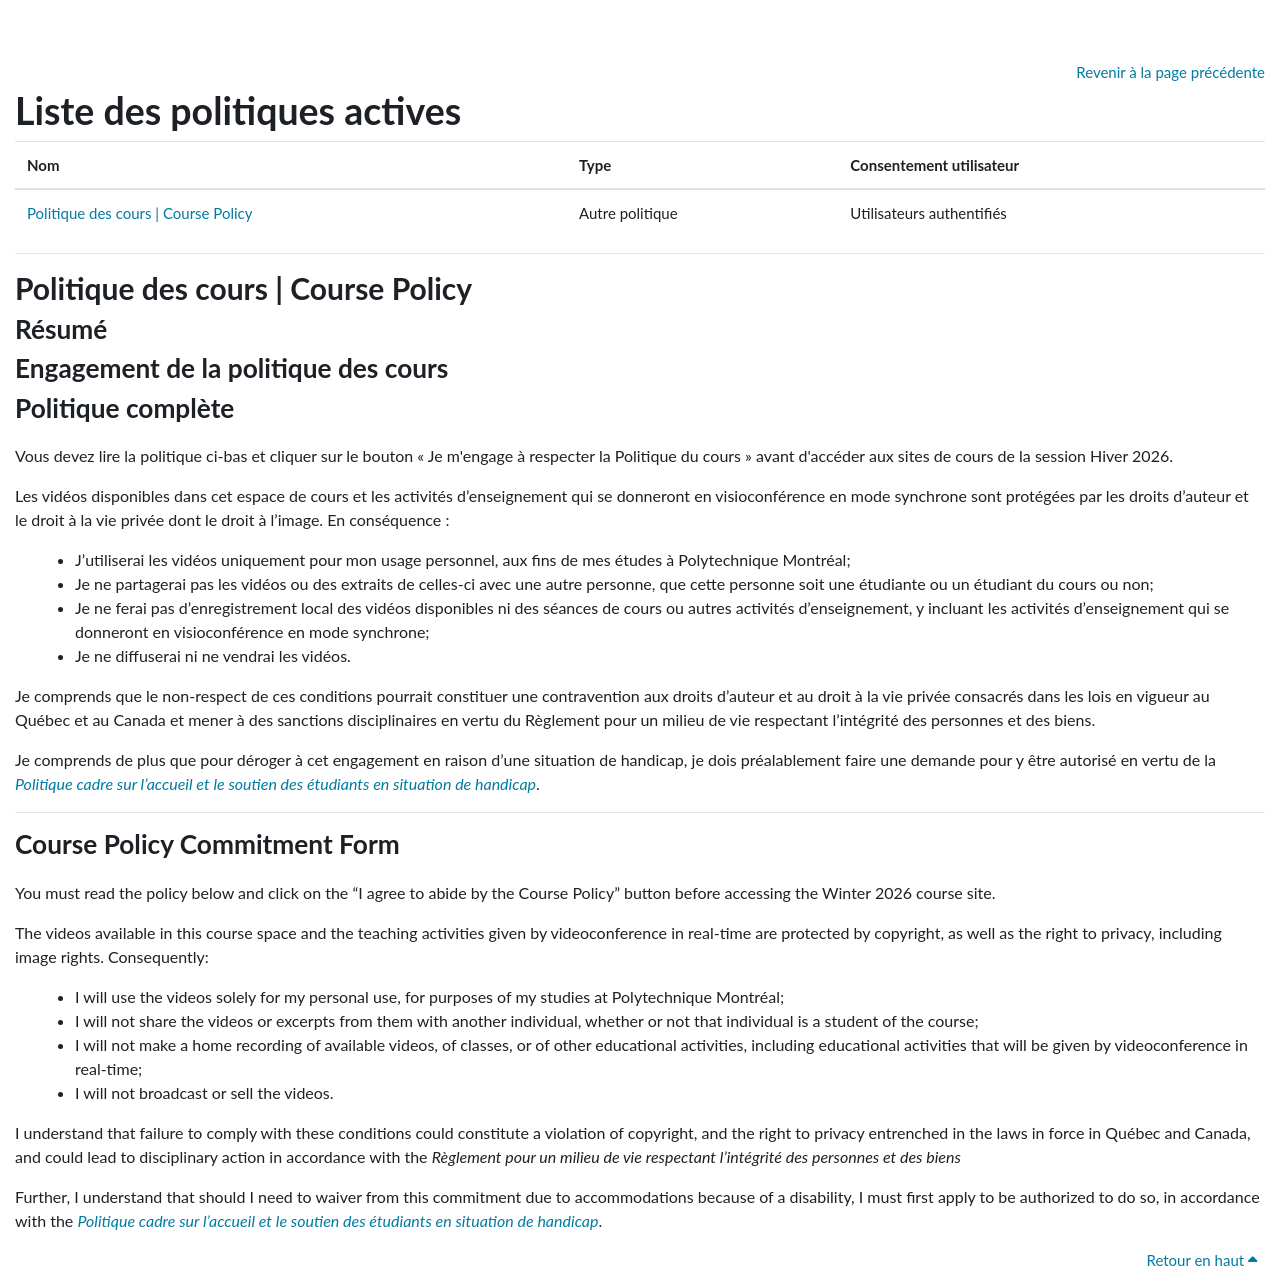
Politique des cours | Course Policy (139, 213)
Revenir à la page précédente (1170, 72)
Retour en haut (1201, 1260)
